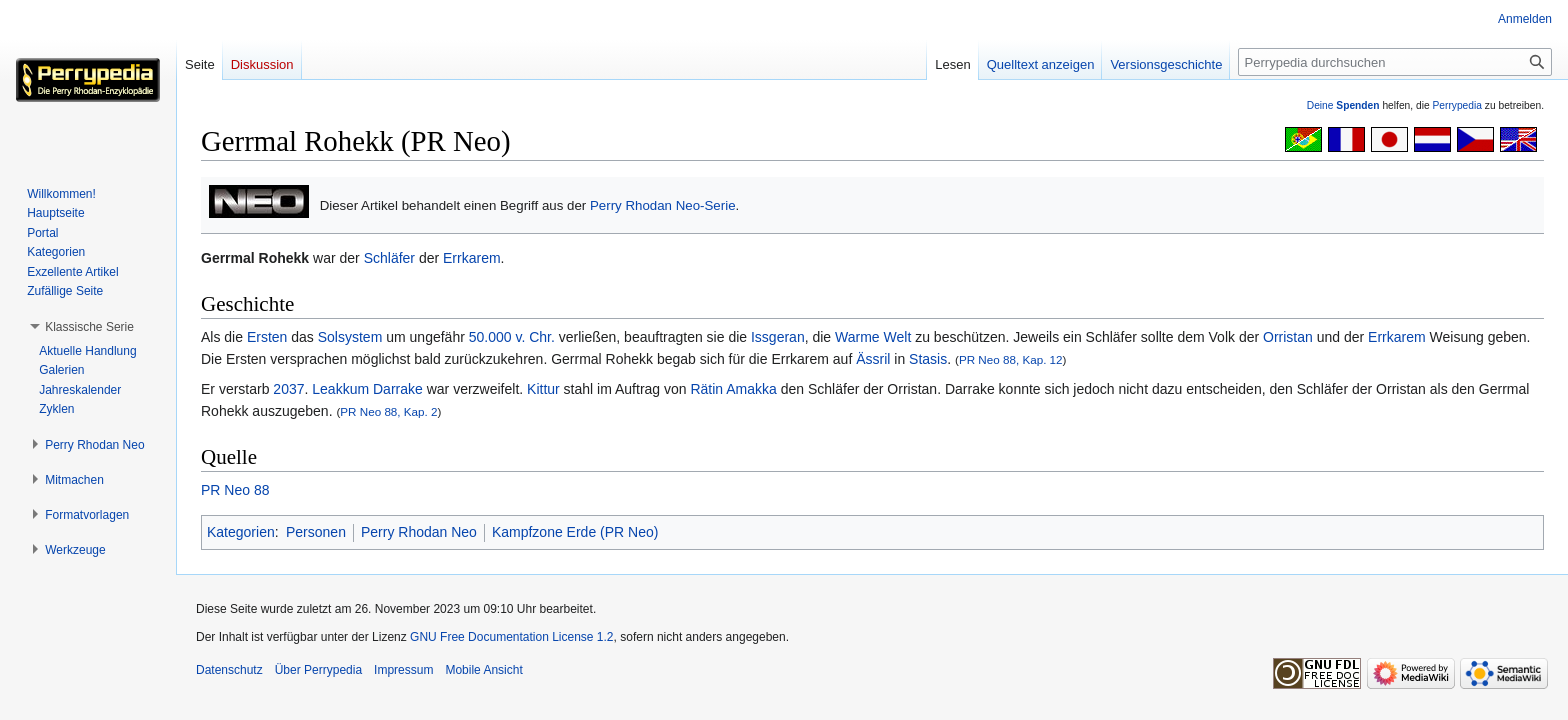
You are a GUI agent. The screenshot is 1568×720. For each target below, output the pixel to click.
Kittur (543, 389)
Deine (1343, 105)
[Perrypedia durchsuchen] (1395, 62)
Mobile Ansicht (483, 670)
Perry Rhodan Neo (419, 532)
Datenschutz (229, 670)
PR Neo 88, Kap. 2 (388, 411)
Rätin (706, 389)
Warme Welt (873, 337)
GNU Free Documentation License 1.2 (511, 637)
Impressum (403, 670)
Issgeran (778, 337)
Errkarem (472, 258)
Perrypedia (1457, 105)
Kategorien (241, 532)
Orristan (1288, 337)
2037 (288, 389)
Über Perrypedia (318, 670)
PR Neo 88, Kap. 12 (1011, 359)
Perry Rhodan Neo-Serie (663, 205)
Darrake (398, 389)
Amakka (751, 389)
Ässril (873, 359)
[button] (89, 327)
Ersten (267, 337)
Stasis (928, 359)
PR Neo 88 (235, 490)
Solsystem (350, 337)
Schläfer (389, 258)
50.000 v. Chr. (512, 337)
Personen (316, 532)
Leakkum (340, 389)
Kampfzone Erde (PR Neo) (575, 532)
